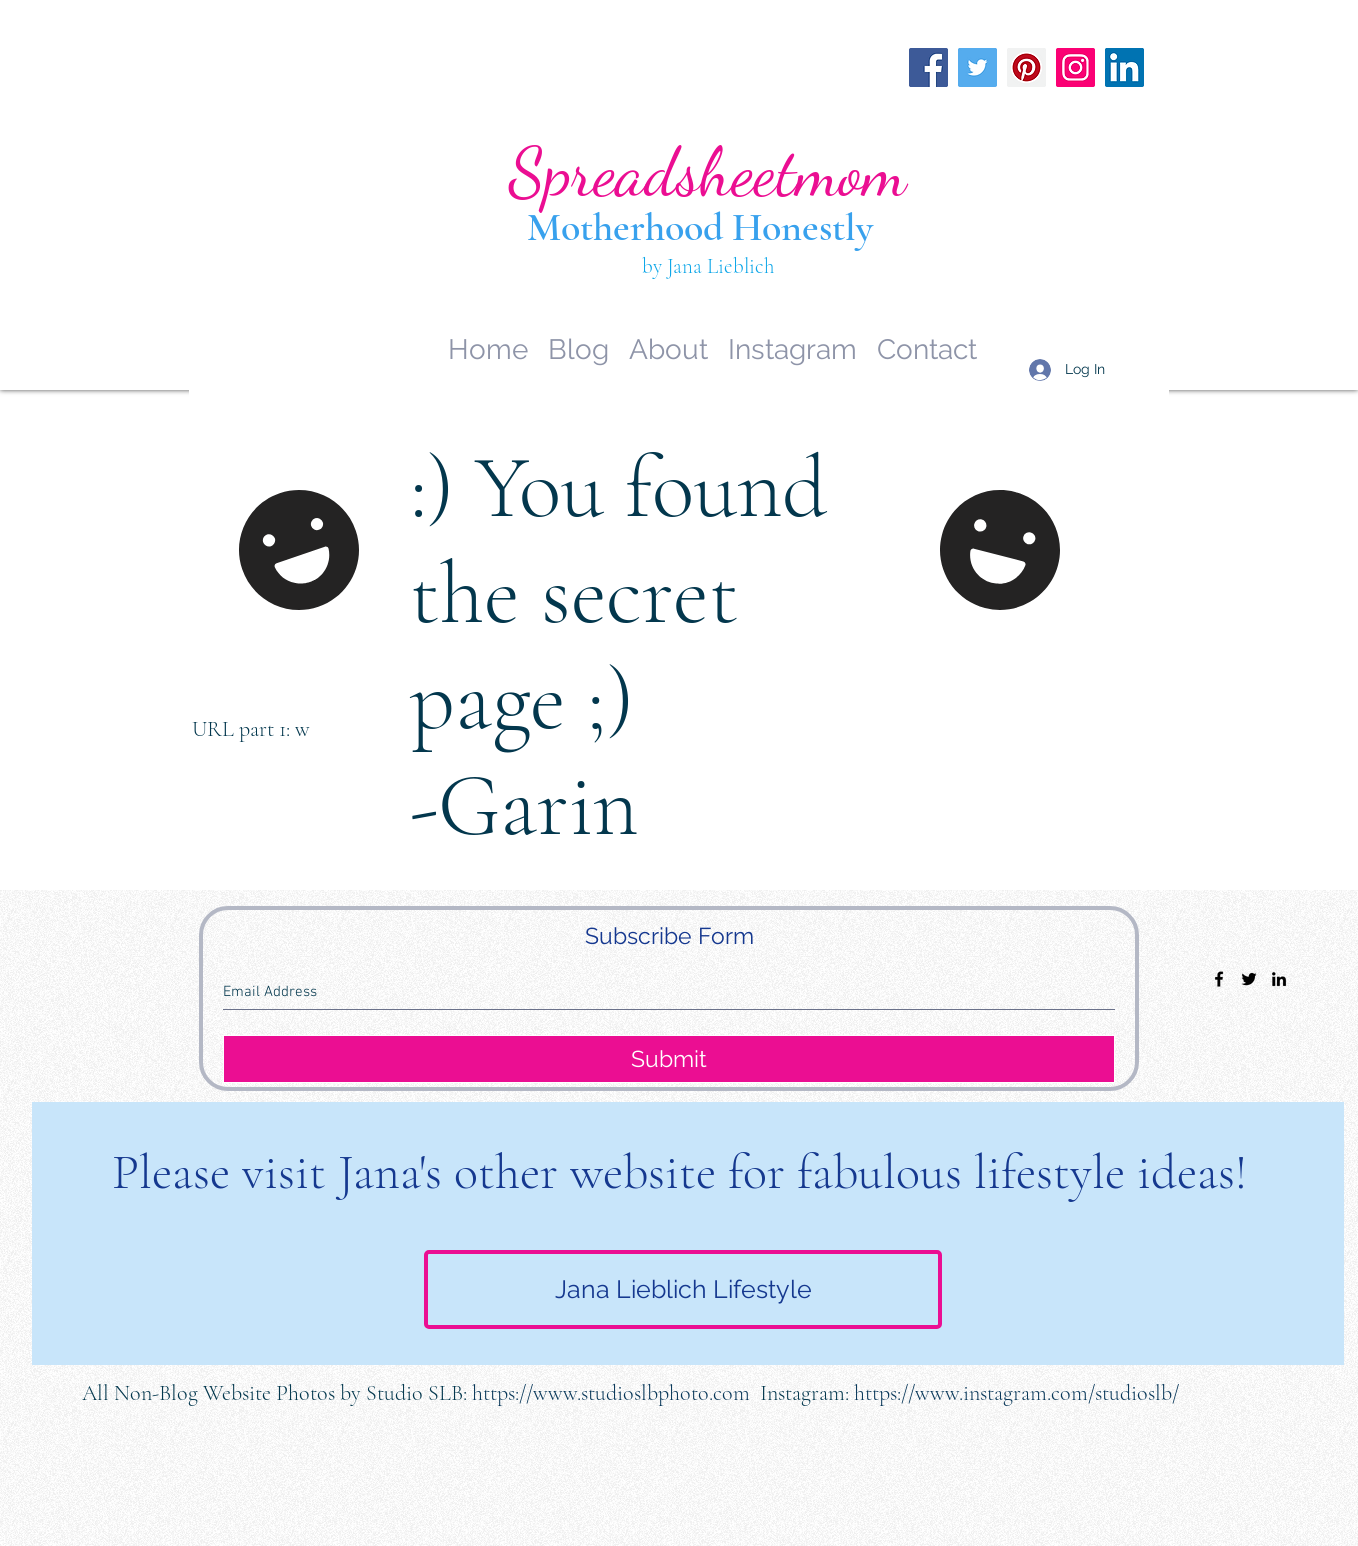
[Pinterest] (1026, 67)
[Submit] (669, 1059)
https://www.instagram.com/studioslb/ (1016, 1393)
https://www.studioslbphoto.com (611, 1393)
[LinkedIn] (1124, 67)
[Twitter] (977, 67)
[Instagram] (1075, 67)
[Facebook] (928, 67)
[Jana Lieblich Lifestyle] (683, 1289)
